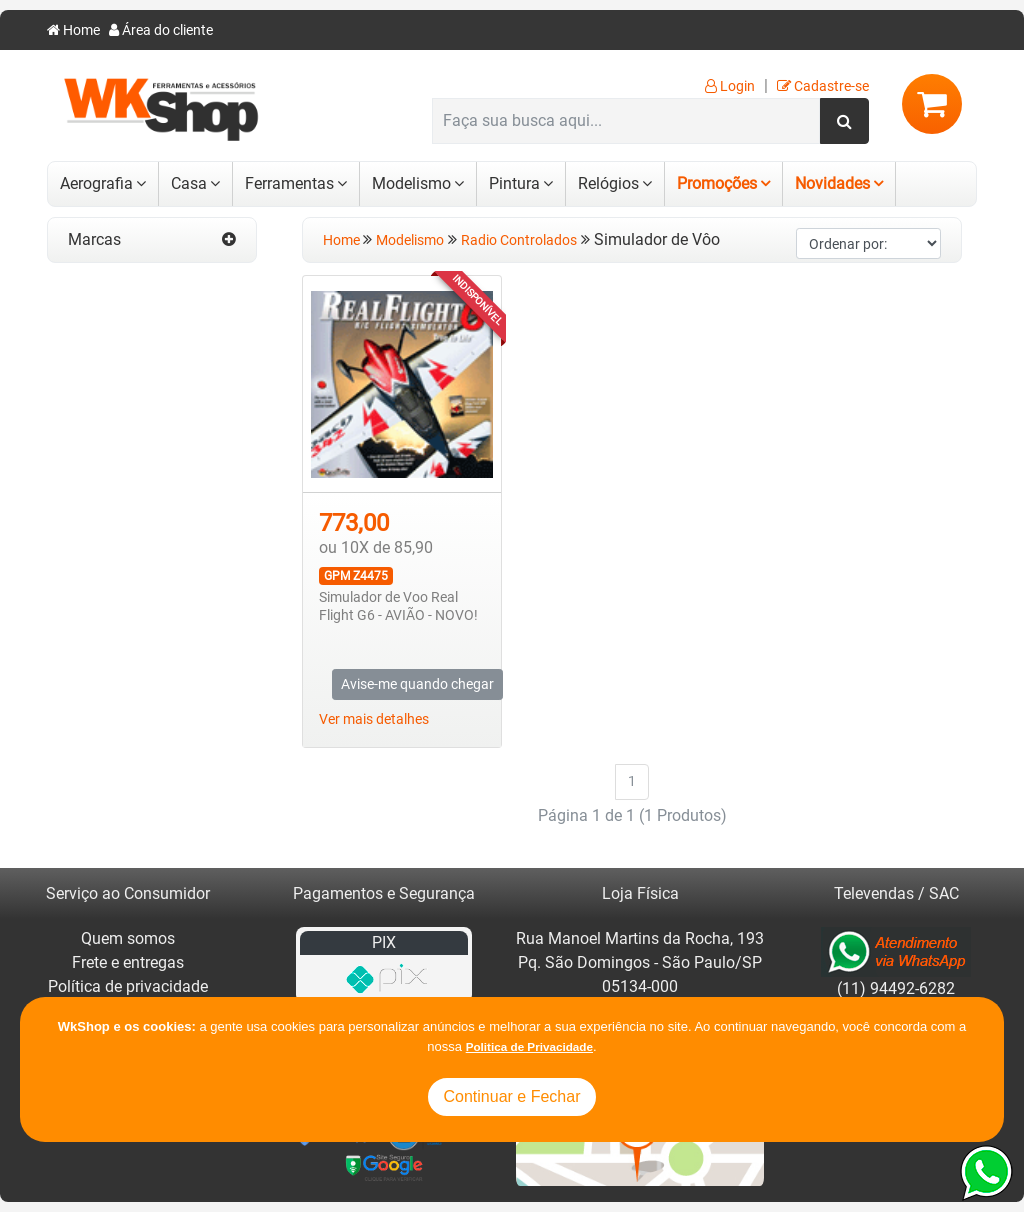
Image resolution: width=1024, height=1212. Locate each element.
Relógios (608, 183)
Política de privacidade (128, 986)
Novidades (832, 183)
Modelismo (411, 183)
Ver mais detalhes (374, 719)
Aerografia (96, 183)
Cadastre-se (823, 86)
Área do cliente (161, 30)
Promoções (717, 183)
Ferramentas (289, 183)
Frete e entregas (128, 962)
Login (730, 86)
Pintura (514, 183)
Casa (189, 183)
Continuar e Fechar (512, 1096)
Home (73, 30)
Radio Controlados (519, 240)
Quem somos (128, 938)
